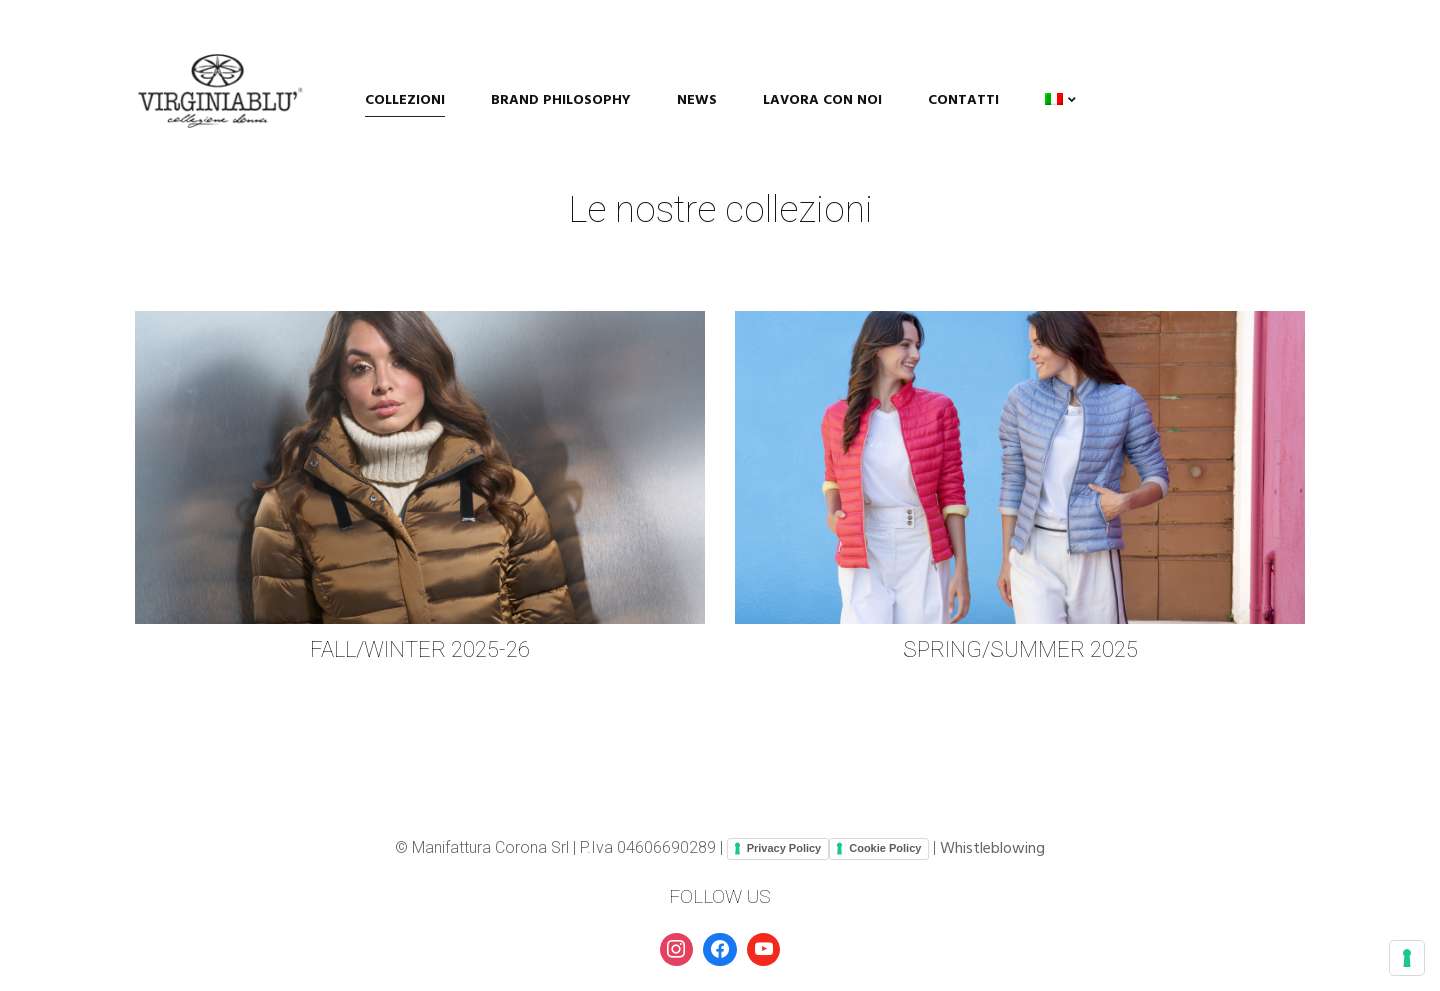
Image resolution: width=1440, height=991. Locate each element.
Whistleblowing (992, 849)
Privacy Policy (784, 848)
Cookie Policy (885, 848)
